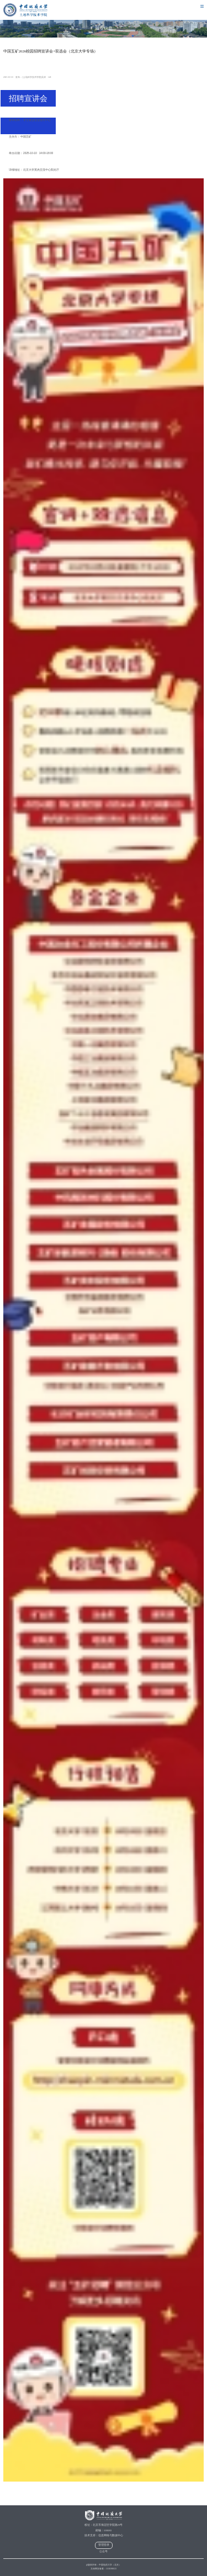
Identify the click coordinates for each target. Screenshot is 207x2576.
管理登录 (103, 2544)
